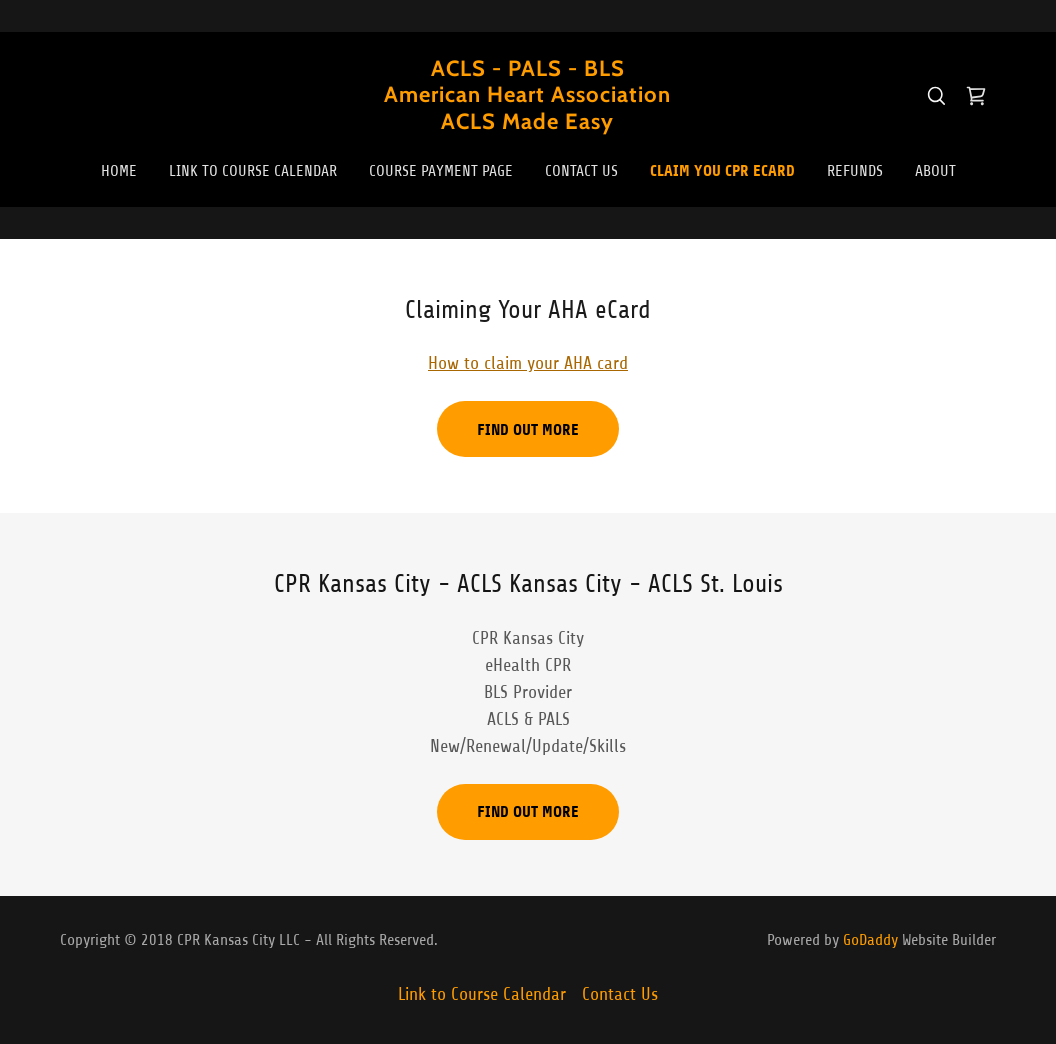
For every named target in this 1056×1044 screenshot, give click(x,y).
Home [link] (119, 171)
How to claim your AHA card (528, 363)
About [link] (935, 171)
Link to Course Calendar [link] (253, 171)
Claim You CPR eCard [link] (722, 170)
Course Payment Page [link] (441, 171)
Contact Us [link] (581, 171)
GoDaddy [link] (870, 940)
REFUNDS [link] (855, 171)
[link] (528, 123)
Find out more (528, 429)
